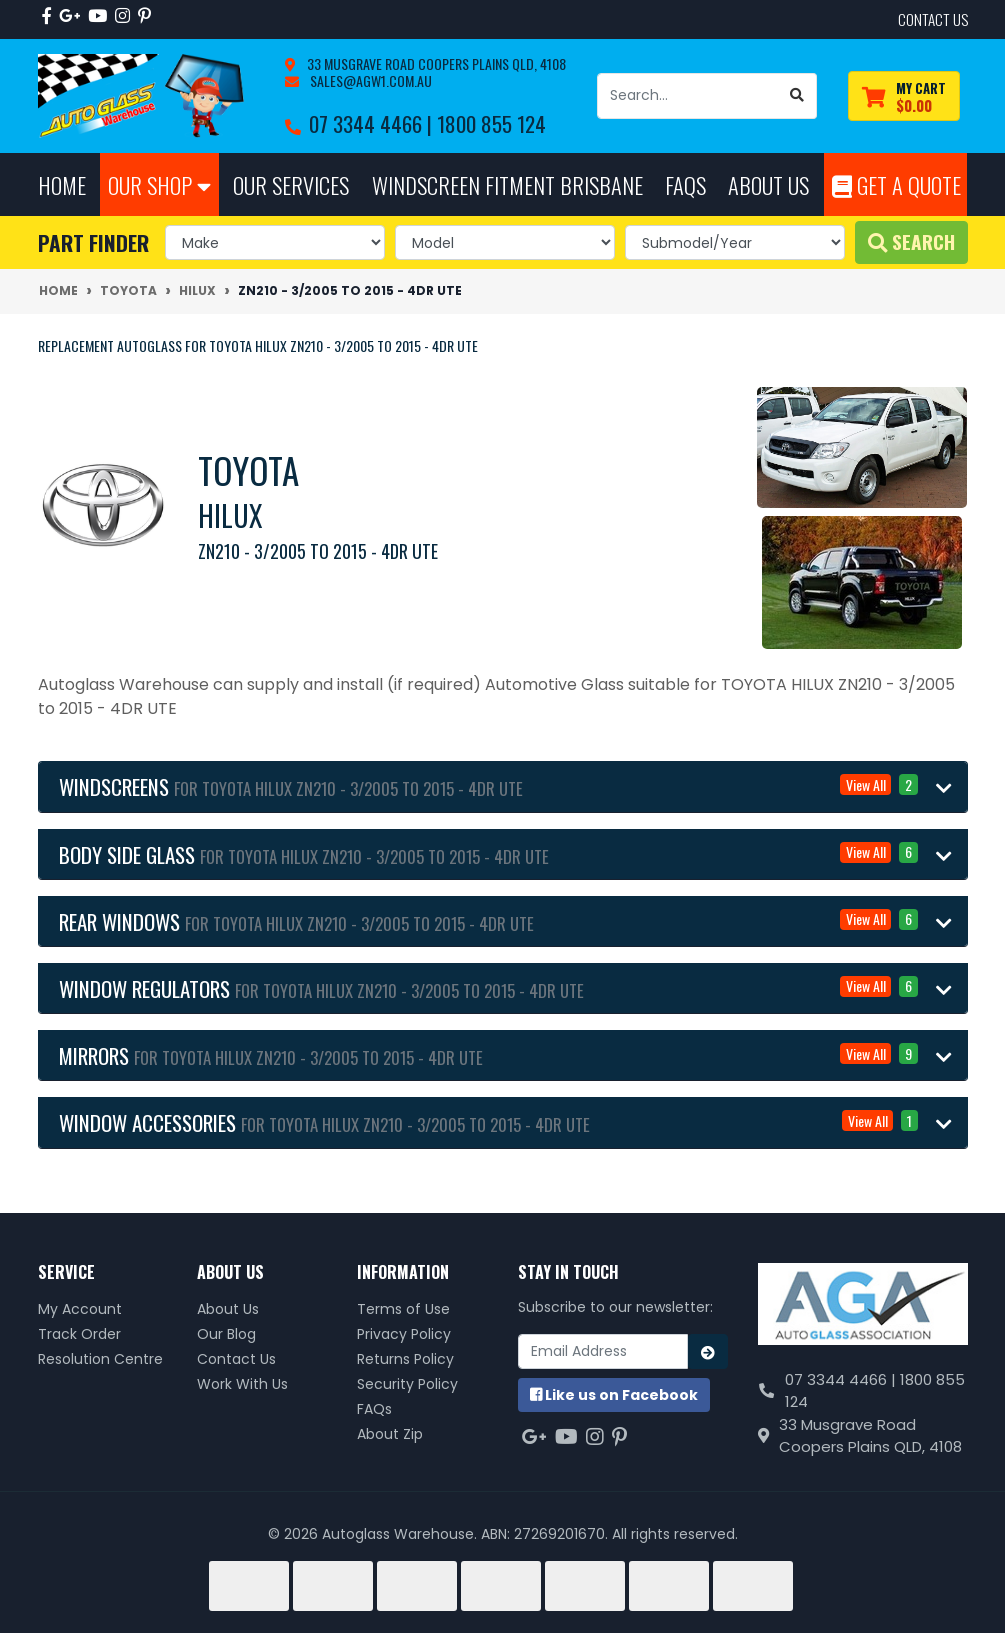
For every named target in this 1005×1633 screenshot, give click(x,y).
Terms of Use (403, 1309)
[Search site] (797, 96)
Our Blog (226, 1334)
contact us (933, 19)
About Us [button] (768, 184)
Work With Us (242, 1384)
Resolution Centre (100, 1359)
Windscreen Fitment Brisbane (507, 184)
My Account (80, 1309)
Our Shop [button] (159, 184)
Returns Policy (405, 1359)
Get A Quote (896, 184)
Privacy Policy (404, 1334)
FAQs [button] (685, 184)
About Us (228, 1309)
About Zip (390, 1434)
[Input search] (688, 96)
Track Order (79, 1334)
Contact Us (236, 1359)
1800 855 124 (491, 123)
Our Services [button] (291, 184)
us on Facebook (614, 1395)
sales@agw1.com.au (369, 80)
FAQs (374, 1409)
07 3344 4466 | (373, 123)
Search (911, 241)
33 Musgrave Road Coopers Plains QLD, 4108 (435, 63)
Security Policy (407, 1384)
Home (62, 184)
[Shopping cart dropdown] (904, 96)
